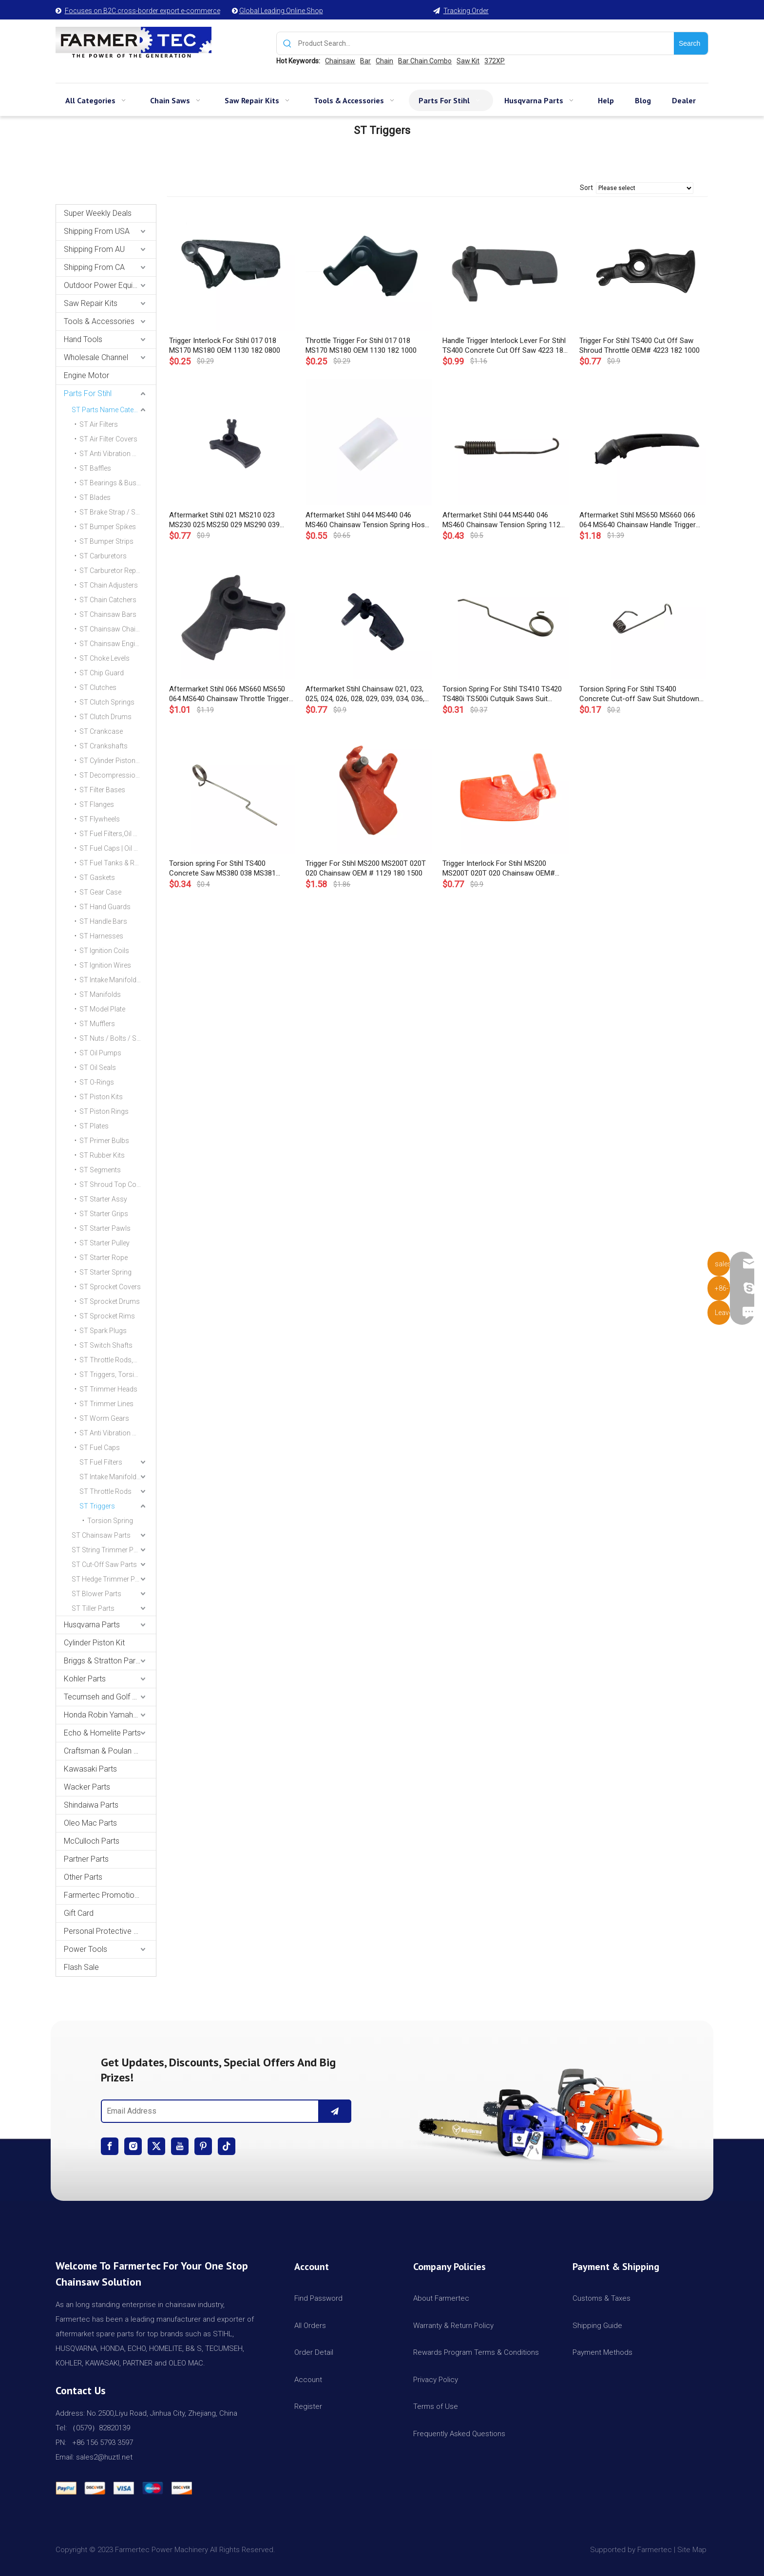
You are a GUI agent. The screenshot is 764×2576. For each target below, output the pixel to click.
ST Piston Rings (104, 1111)
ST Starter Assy (103, 1199)
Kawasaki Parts (90, 1769)
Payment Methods (602, 2352)
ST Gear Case (100, 892)
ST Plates (94, 1126)
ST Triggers (97, 1506)
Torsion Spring (110, 1521)
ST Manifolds (100, 994)
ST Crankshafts (103, 746)
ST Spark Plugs (103, 1331)
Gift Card (79, 1913)
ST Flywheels (99, 819)
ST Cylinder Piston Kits (114, 760)
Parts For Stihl (88, 393)
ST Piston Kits (101, 1097)
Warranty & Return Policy (453, 2325)
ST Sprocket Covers (110, 1287)
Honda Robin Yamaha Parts (110, 1714)
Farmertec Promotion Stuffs (110, 1895)
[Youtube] (180, 2146)
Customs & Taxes (601, 2298)
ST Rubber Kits (102, 1155)
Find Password (318, 2298)
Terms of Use (435, 2406)
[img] (538, 2110)
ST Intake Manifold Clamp (117, 1477)
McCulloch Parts (91, 1841)
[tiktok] (226, 2146)
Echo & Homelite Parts (102, 1732)
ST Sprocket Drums (109, 1301)
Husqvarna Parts (92, 1624)
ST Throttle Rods (105, 1491)
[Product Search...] (486, 43)
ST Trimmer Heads (108, 1389)
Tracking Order (466, 11)
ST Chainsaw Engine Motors (117, 644)
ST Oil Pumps (100, 1053)
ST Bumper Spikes (107, 527)
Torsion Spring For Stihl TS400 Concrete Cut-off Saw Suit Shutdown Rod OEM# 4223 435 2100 (639, 694)
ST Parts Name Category (110, 410)
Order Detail (313, 2352)
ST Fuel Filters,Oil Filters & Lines (117, 834)
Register (308, 2406)
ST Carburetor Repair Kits (117, 570)
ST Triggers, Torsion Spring (117, 1374)
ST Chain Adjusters (108, 585)
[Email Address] (208, 2111)
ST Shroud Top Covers (114, 1184)
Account (308, 2379)
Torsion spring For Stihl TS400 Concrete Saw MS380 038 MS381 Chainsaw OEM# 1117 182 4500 (222, 868)
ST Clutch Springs (106, 702)
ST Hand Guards (105, 907)
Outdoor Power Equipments (110, 285)
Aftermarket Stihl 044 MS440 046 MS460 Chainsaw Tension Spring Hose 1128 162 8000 (367, 520)
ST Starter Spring (105, 1272)
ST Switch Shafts (106, 1345)
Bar (365, 61)
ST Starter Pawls (105, 1228)
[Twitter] (156, 2146)
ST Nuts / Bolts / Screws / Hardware (117, 1038)
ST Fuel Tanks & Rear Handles (117, 863)
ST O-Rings (96, 1082)
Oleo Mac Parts (90, 1823)
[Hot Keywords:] (691, 43)
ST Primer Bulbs (104, 1141)
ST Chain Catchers (107, 600)
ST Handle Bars (103, 921)
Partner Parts (86, 1859)
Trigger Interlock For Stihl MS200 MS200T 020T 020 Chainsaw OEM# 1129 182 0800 (498, 868)
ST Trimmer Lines (106, 1404)
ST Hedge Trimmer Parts (109, 1579)
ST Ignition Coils (104, 950)
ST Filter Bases (102, 790)
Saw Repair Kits (90, 303)
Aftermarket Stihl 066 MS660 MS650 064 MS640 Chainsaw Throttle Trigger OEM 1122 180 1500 (229, 694)
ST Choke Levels (104, 658)
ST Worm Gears (104, 1418)
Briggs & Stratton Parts (103, 1660)
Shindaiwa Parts (91, 1805)
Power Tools (85, 1949)
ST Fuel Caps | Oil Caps (114, 848)
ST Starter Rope (103, 1257)
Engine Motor (86, 375)
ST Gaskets (97, 877)
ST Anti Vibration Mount (115, 1433)
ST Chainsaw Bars (107, 614)
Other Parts (83, 1877)
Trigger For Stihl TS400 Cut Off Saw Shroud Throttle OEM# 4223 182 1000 (639, 345)
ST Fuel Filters (100, 1462)
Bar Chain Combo (425, 61)
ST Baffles (95, 468)
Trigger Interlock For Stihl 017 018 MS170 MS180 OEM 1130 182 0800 (224, 345)
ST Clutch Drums (105, 717)
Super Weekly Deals (98, 213)
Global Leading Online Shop (281, 11)
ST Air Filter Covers (108, 439)
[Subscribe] (334, 2111)
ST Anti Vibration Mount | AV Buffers (117, 454)
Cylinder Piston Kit (94, 1642)
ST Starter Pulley (104, 1243)
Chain (384, 61)
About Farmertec (441, 2298)
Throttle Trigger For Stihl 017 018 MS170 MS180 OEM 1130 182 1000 (361, 345)
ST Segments (100, 1170)
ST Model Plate (102, 1009)
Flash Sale (81, 1967)
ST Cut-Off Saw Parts (104, 1564)
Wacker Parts (87, 1787)
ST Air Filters (98, 424)
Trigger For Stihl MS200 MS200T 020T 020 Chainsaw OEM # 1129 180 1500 (366, 868)
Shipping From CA (94, 267)
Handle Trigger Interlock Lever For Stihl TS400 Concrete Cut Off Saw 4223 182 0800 (504, 345)
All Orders (310, 2325)
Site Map (692, 2549)
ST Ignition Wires (105, 965)
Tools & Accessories (99, 321)
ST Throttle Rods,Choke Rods (117, 1360)
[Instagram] (133, 2146)
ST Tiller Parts (93, 1608)
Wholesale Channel (96, 357)
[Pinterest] (203, 2146)
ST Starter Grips (103, 1214)
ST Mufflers (97, 1024)
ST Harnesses (101, 936)
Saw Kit (468, 61)
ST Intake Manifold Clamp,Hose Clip (117, 980)
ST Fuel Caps (99, 1447)
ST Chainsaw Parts (101, 1535)
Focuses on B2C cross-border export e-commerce (142, 11)
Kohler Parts (85, 1678)
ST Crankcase (101, 731)
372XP (494, 61)
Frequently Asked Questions (459, 2433)
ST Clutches (97, 687)
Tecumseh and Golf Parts (107, 1696)
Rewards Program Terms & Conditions (476, 2352)
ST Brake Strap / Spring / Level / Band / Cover (117, 512)
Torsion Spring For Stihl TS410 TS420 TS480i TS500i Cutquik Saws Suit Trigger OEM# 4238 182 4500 (502, 694)
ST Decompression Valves (117, 775)
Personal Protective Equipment (110, 1931)
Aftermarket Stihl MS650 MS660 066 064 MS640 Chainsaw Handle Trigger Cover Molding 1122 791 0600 (637, 520)
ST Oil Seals (97, 1067)
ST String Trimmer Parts (109, 1550)
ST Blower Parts (96, 1594)
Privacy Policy (435, 2379)
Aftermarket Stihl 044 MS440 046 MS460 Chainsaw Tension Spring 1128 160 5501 (503, 520)
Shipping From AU (94, 249)
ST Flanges (96, 804)
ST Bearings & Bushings (116, 483)
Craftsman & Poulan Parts (108, 1750)
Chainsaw (340, 61)
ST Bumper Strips (106, 541)
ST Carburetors (103, 556)
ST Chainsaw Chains (111, 629)
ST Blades (95, 497)
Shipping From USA (97, 231)
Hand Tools (83, 339)
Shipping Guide (597, 2325)
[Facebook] (109, 2146)
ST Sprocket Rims (107, 1316)
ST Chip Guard (101, 673)
